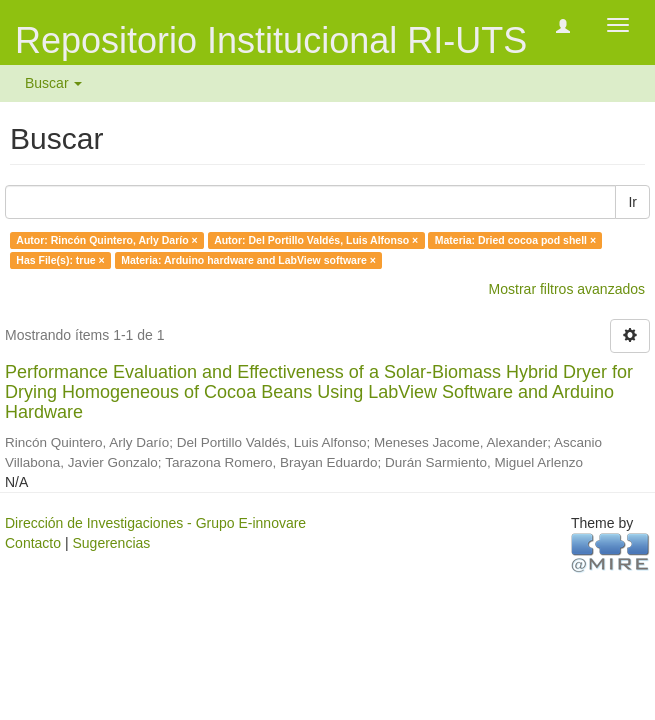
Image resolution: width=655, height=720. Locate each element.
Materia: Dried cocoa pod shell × (515, 240)
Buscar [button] (53, 83)
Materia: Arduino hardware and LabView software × (248, 260)
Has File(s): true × (60, 260)
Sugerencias (111, 543)
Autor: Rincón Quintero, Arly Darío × (106, 240)
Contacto (33, 543)
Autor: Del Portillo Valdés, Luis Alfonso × (316, 240)
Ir (632, 202)
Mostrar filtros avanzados (567, 289)
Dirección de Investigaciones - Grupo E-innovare (155, 523)
